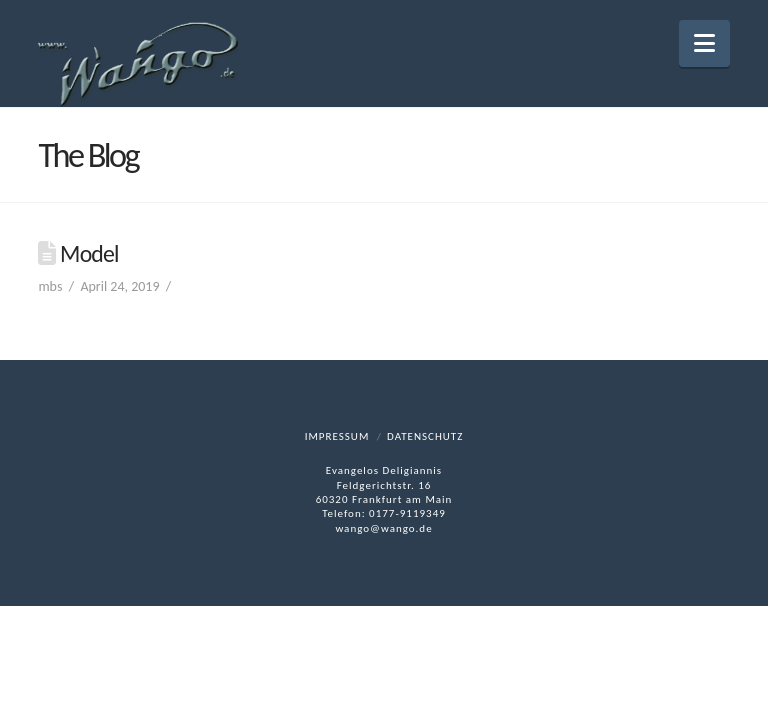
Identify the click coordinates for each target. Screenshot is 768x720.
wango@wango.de (383, 528)
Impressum (337, 436)
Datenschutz (425, 436)
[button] (704, 43)
